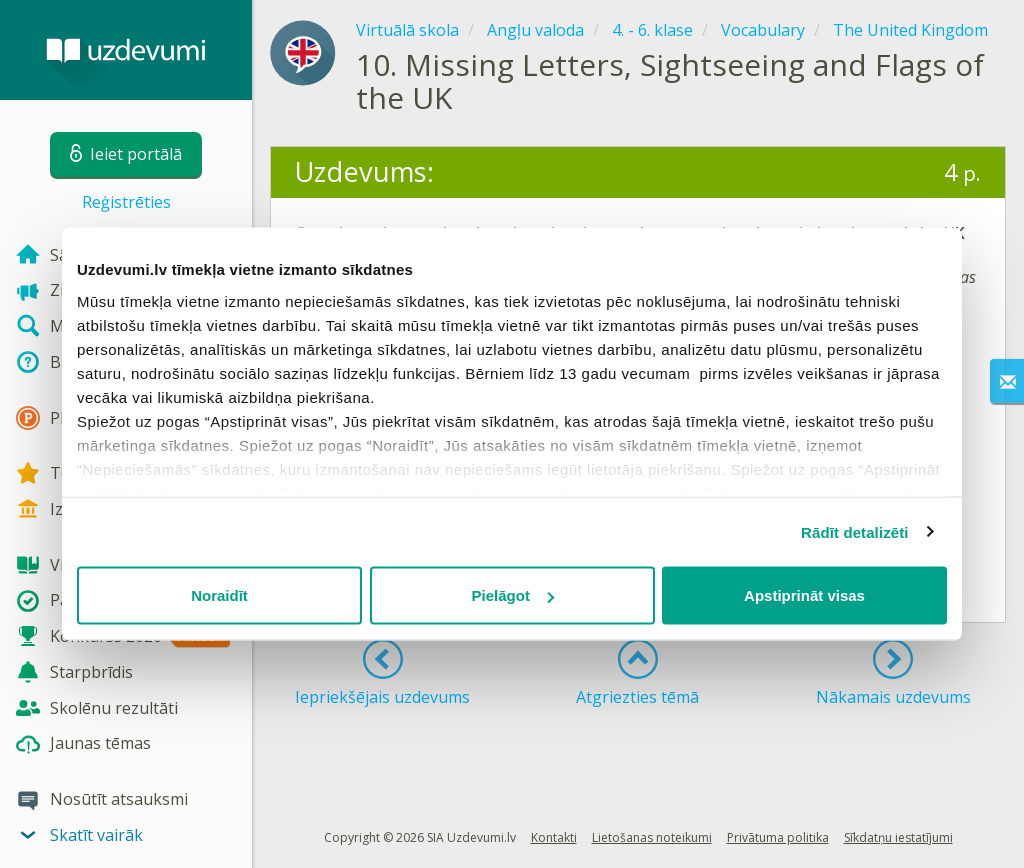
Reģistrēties (126, 202)
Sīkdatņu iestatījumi (898, 837)
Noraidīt (219, 595)
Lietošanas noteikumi (652, 837)
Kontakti (554, 837)
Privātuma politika (778, 837)
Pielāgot (513, 595)
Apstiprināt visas (804, 595)
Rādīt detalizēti (854, 531)
